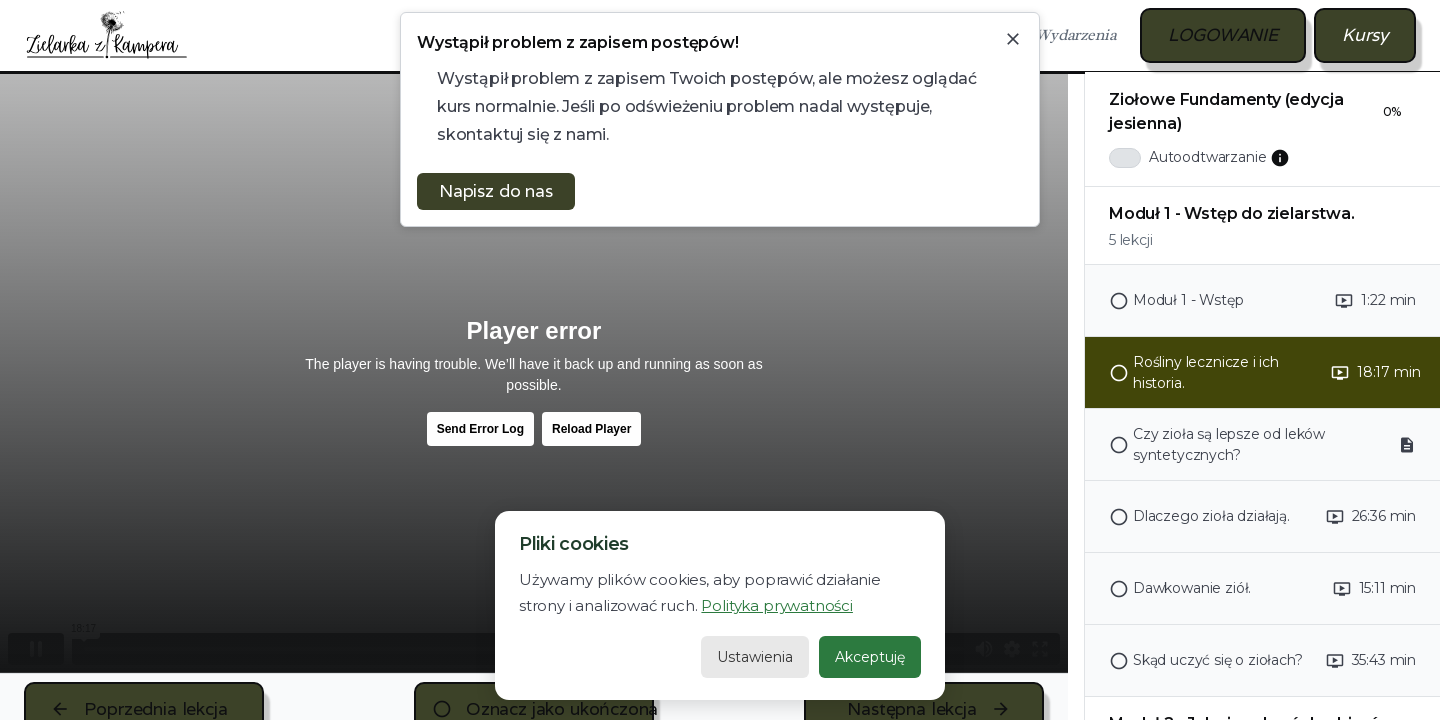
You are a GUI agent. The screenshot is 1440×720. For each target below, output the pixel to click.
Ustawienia (755, 657)
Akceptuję (870, 657)
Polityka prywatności (776, 605)
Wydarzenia (1075, 35)
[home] (107, 35)
